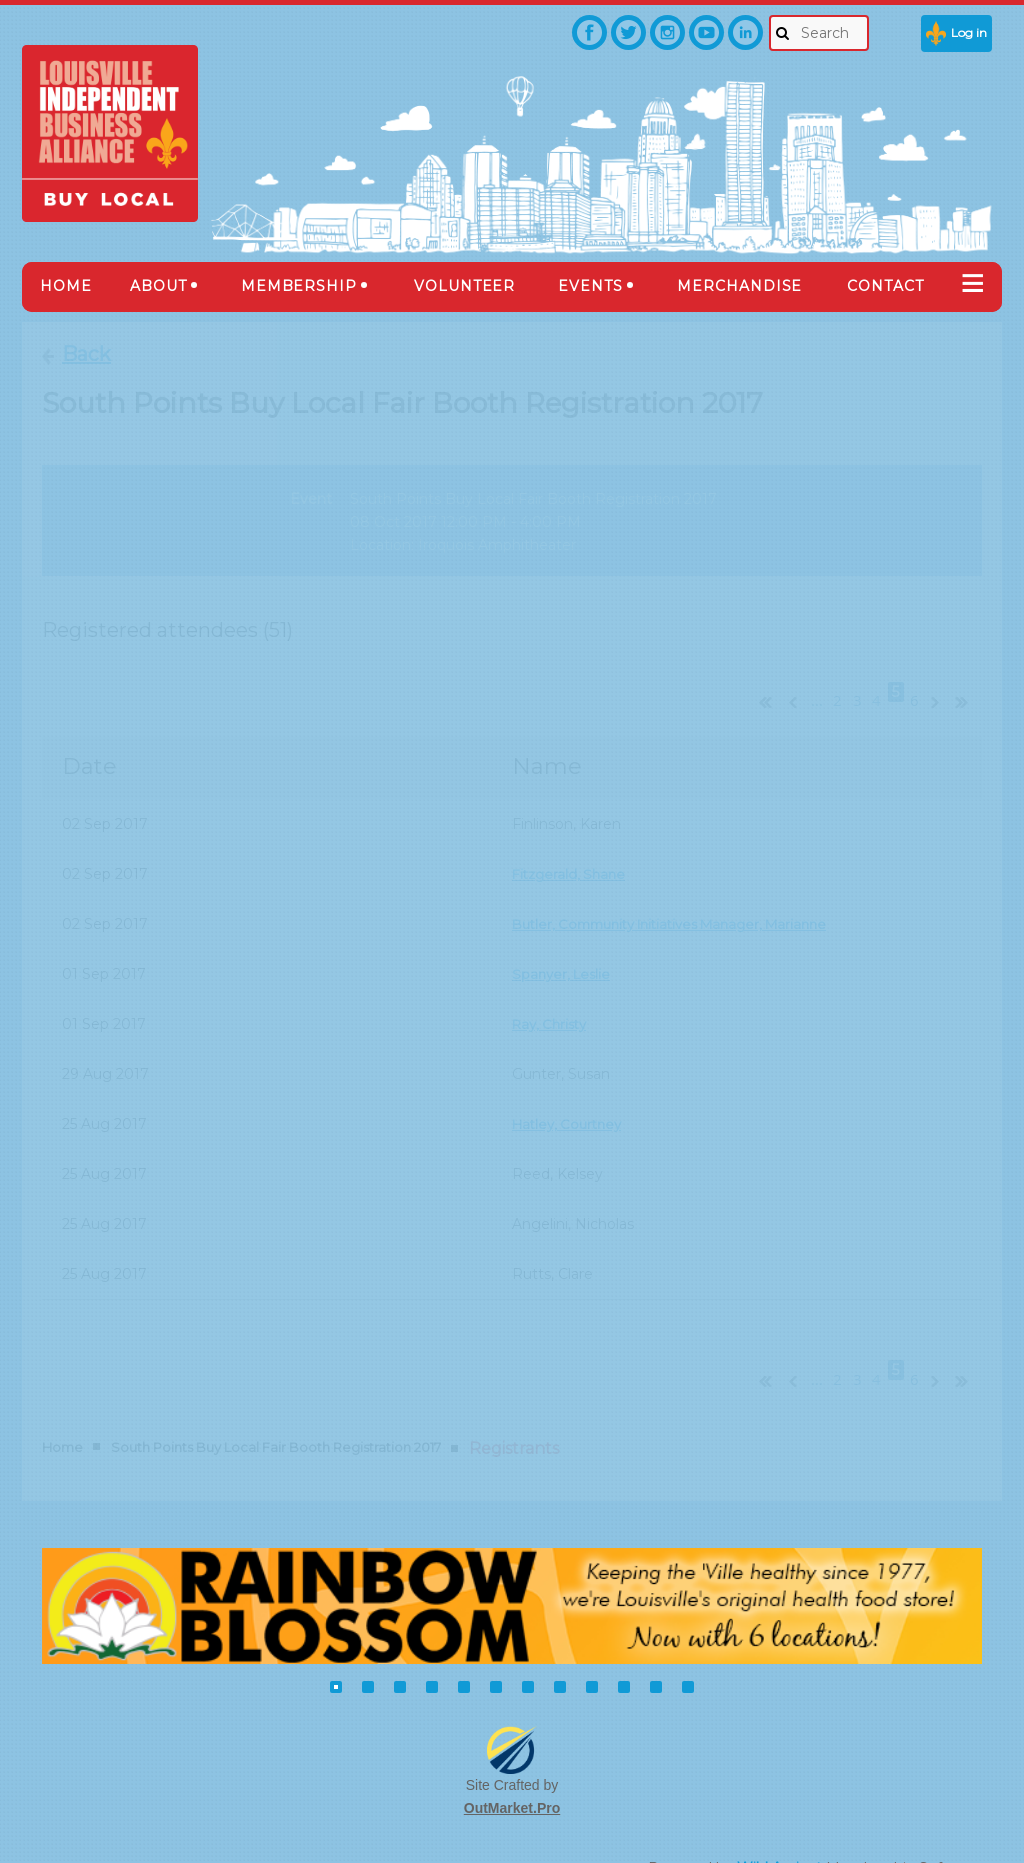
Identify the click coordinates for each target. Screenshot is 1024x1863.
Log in (969, 32)
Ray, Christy (552, 1003)
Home (62, 1404)
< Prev (791, 679)
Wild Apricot (779, 1824)
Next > (939, 679)
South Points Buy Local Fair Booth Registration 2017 (276, 1404)
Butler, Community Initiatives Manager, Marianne (683, 903)
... (817, 680)
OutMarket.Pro (512, 1765)
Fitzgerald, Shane (572, 853)
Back (86, 354)
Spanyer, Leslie (564, 953)
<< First (761, 679)
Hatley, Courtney (571, 1103)
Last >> (969, 679)
